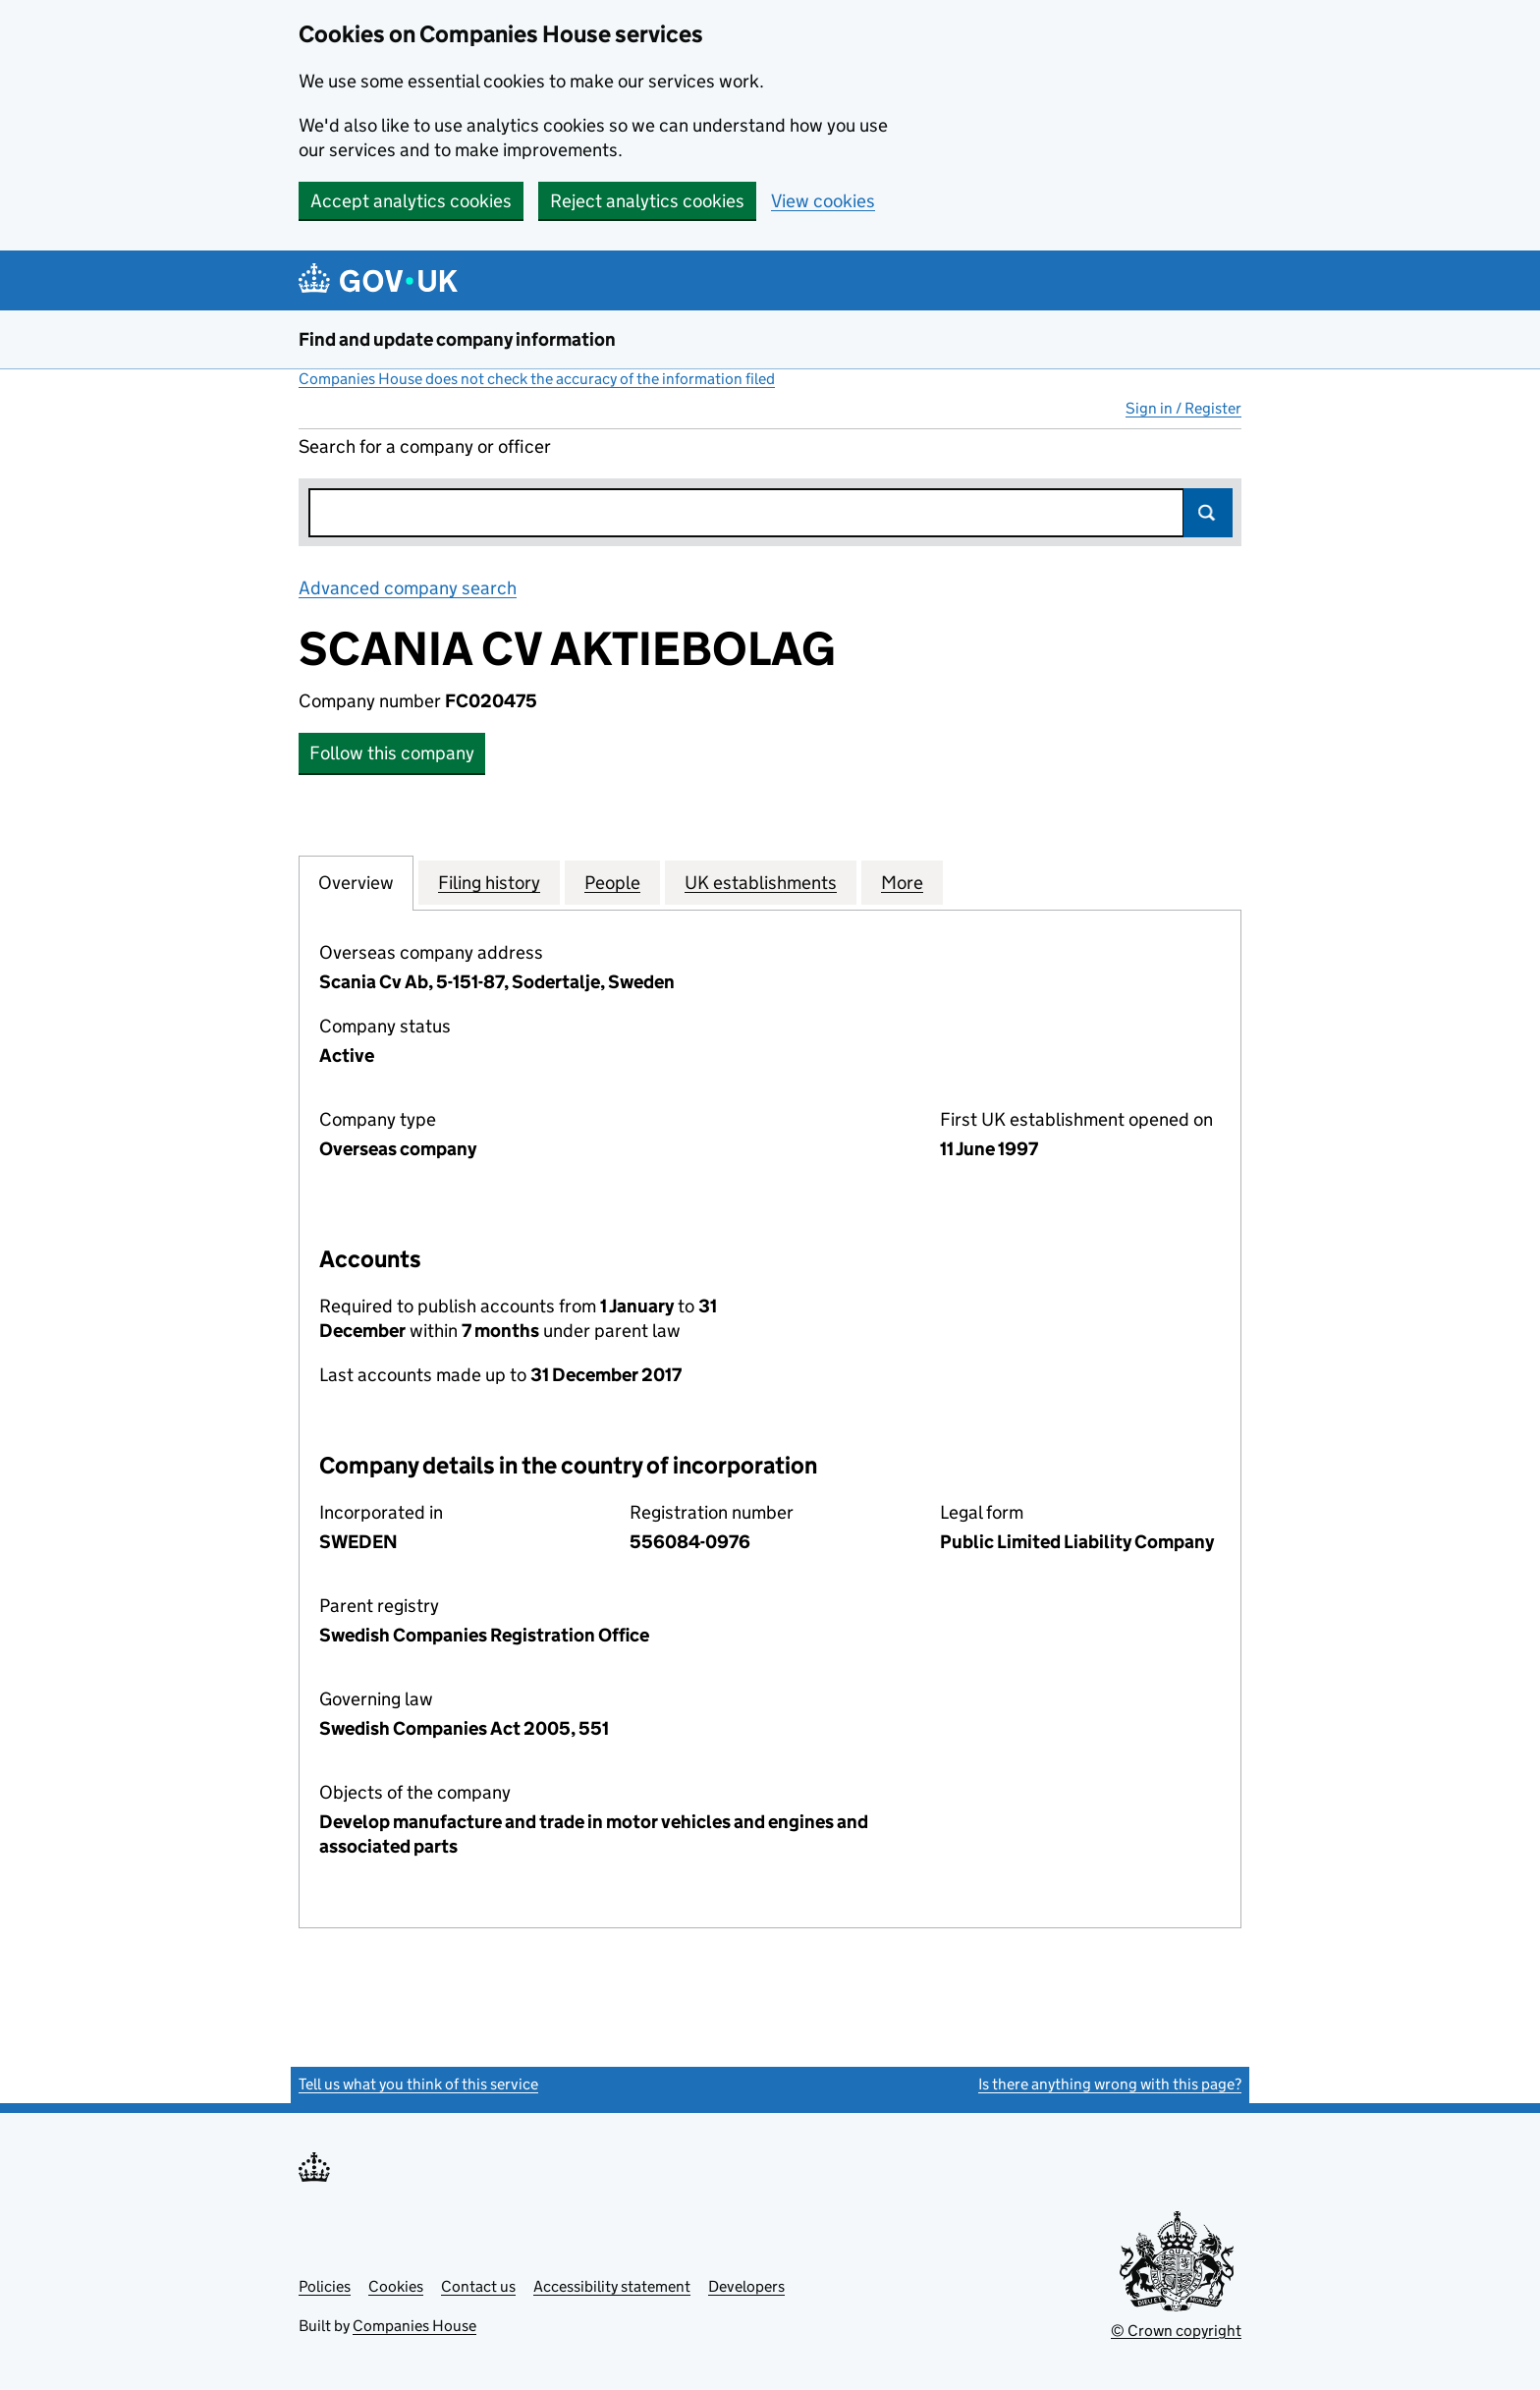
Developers (746, 2286)
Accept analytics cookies (411, 201)
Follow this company (391, 753)
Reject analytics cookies (647, 201)
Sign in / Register (1183, 408)
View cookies (823, 201)
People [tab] (612, 882)
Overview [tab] (356, 882)
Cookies (395, 2286)
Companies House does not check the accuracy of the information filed (537, 378)
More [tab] (902, 882)
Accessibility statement (611, 2286)
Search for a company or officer (425, 446)
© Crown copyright (1176, 2330)
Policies (325, 2286)
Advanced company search (408, 588)
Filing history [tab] (489, 882)
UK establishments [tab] (761, 882)
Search (1208, 512)
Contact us (478, 2286)
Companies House (414, 2325)
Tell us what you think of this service (418, 2084)
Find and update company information (457, 339)
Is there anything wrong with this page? (1109, 2084)
